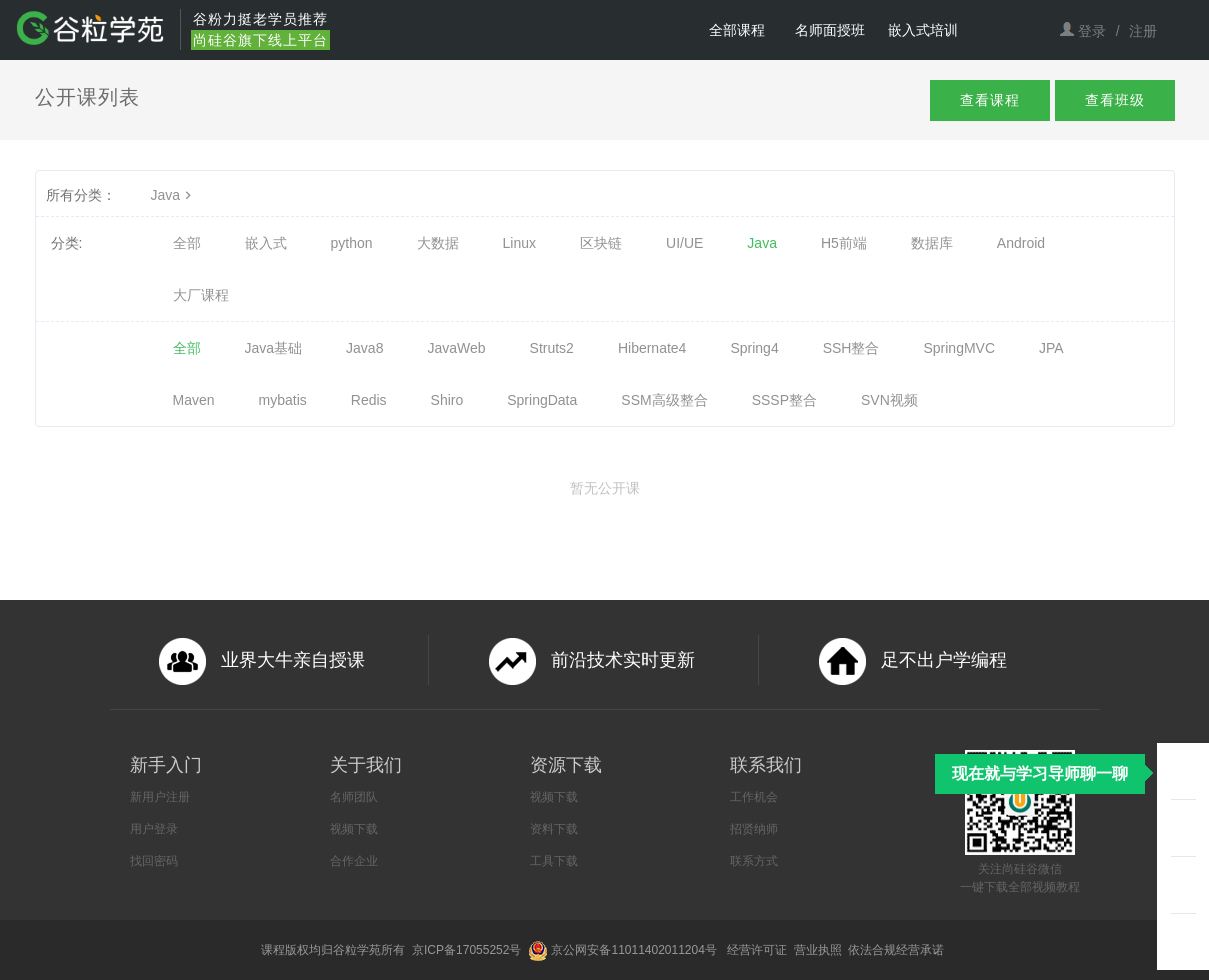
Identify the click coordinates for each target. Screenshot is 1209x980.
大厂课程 (201, 295)
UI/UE (684, 243)
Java (174, 195)
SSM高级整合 (664, 400)
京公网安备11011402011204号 (637, 950)
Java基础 (274, 348)
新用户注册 (160, 797)
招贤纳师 (754, 829)
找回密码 (154, 861)
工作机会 (754, 797)
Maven (194, 400)
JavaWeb (456, 348)
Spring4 (754, 348)
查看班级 (1109, 102)
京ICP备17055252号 (468, 950)
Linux (519, 243)
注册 (1143, 31)
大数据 (438, 243)
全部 (187, 243)
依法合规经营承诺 (897, 950)
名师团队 (354, 797)
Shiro (447, 400)
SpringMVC (959, 348)
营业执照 (819, 950)
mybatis (283, 400)
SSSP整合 (784, 400)
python (352, 243)
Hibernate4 (652, 348)
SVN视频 (889, 400)
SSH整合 (851, 348)
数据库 (932, 243)
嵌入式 (266, 243)
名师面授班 (830, 30)
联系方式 (754, 861)
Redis (369, 400)
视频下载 (354, 829)
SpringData (542, 400)
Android (1021, 243)
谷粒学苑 (357, 950)
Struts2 (552, 348)
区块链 (601, 243)
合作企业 (354, 861)
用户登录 (154, 829)
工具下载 (554, 861)
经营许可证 (758, 950)
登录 (1092, 31)
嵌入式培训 (923, 30)
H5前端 (844, 243)
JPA (1051, 348)
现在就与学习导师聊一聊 (1040, 773)
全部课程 (737, 30)
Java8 (364, 348)
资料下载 (554, 829)
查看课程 (972, 102)
